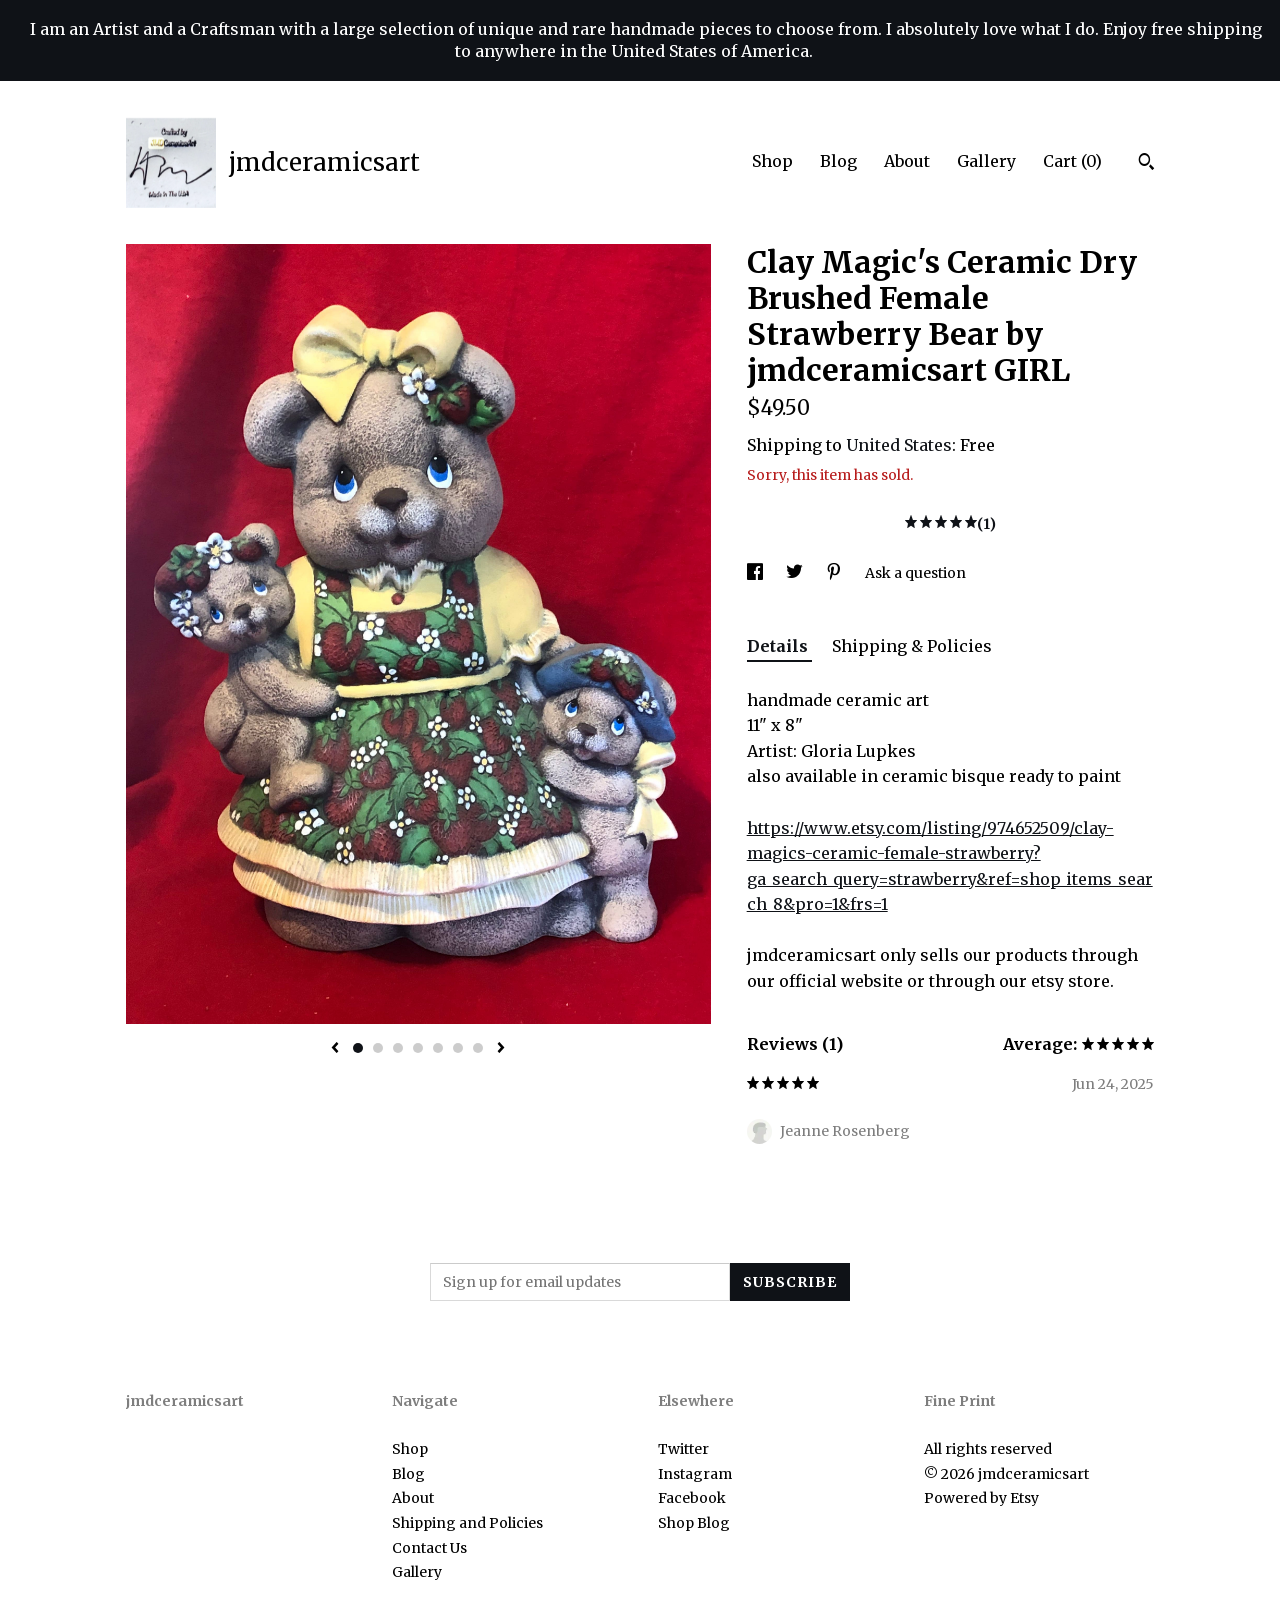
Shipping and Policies (467, 1523)
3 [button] (398, 1048)
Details (779, 646)
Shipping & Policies (912, 646)
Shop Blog (694, 1523)
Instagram (695, 1474)
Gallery (986, 161)
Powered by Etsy (981, 1498)
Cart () (1072, 161)
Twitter (683, 1449)
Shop (772, 161)
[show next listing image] (501, 1049)
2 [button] (378, 1048)
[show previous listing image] (335, 1049)
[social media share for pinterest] (835, 573)
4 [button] (418, 1048)
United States (899, 445)
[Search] (1146, 164)
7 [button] (478, 1048)
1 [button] (358, 1048)
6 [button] (458, 1048)
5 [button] (438, 1048)
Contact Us (429, 1548)
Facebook (692, 1498)
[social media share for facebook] (756, 573)
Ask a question (915, 573)
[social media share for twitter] (796, 573)
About (907, 161)
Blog (838, 161)
